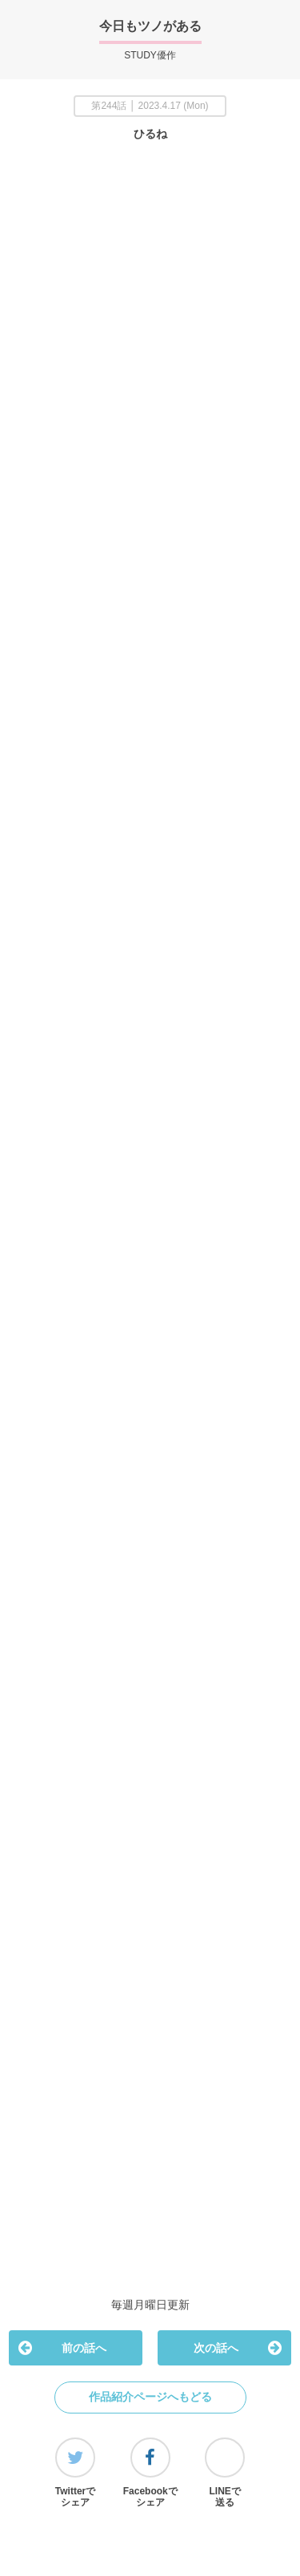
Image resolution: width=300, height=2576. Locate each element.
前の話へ (62, 2348)
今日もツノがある (150, 26)
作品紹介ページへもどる (150, 2396)
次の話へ (237, 2348)
